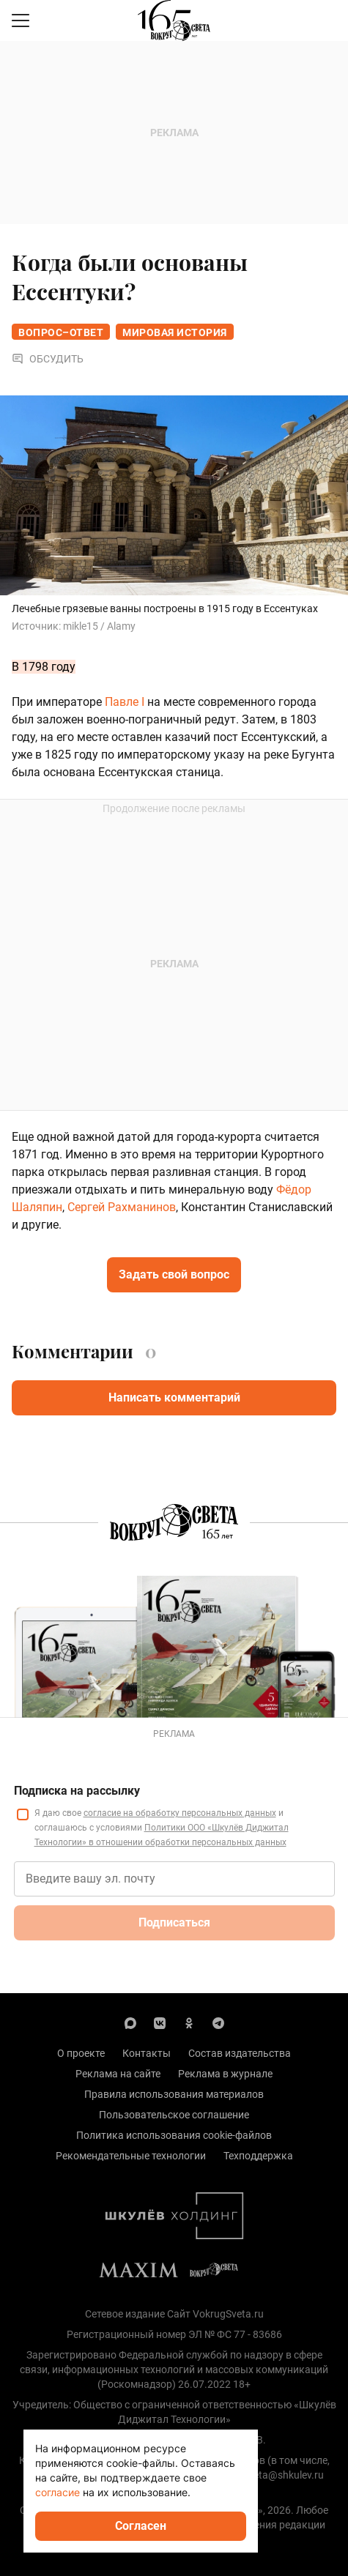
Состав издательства (239, 2053)
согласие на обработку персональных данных (180, 1813)
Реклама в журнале (225, 2074)
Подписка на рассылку (77, 1791)
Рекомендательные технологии (131, 2156)
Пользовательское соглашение (174, 2115)
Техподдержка (258, 2156)
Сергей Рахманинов (121, 1207)
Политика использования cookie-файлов (174, 2135)
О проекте (81, 2053)
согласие (57, 2492)
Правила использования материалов (174, 2094)
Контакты (146, 2053)
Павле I (124, 702)
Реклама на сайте (117, 2074)
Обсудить (48, 359)
